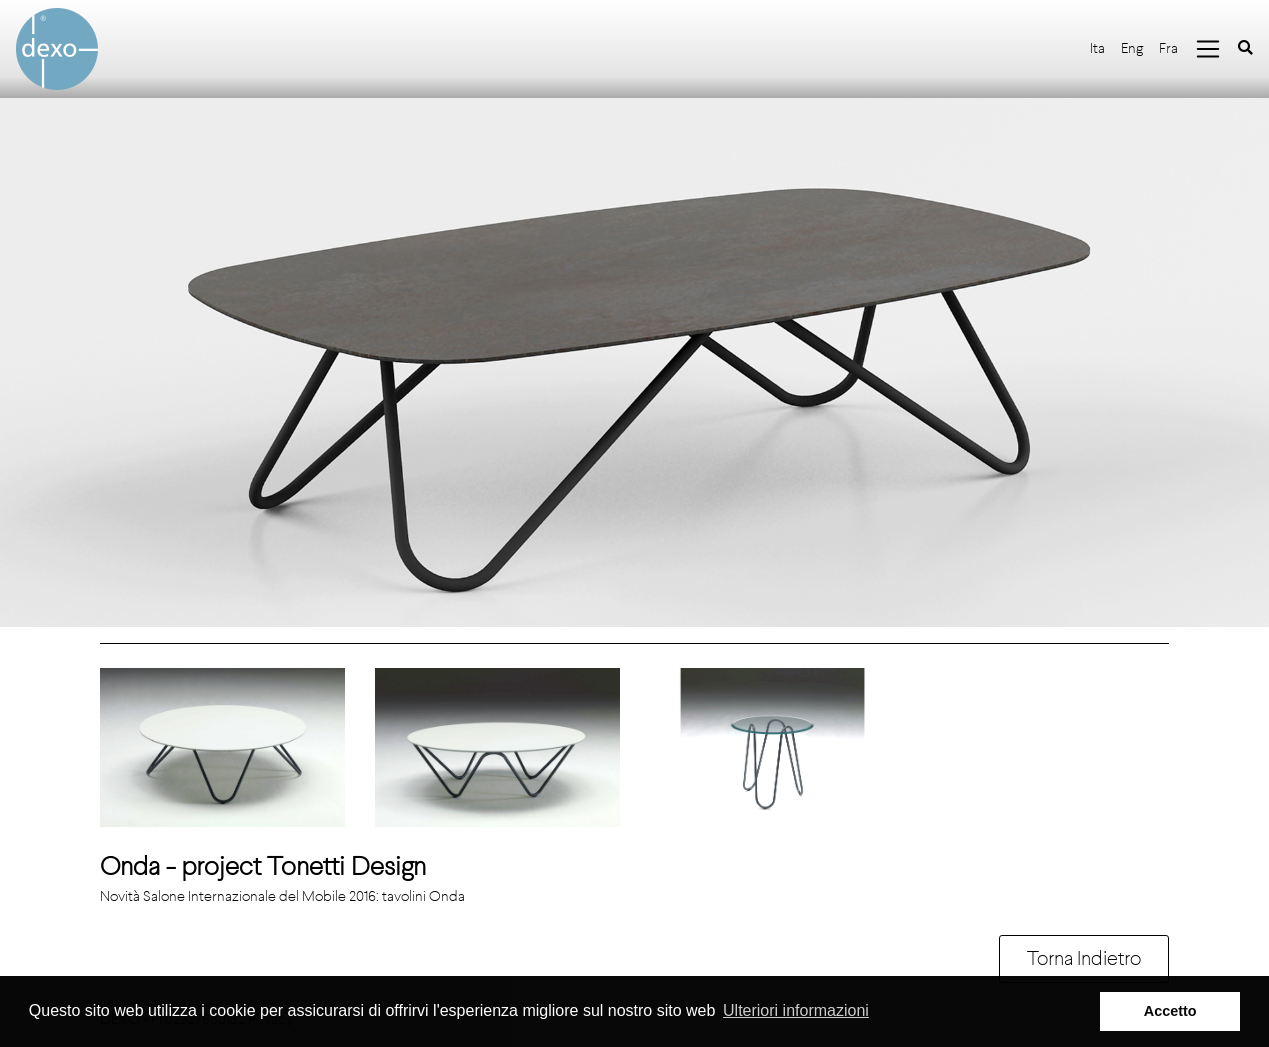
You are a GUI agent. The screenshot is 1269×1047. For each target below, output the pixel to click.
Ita (1097, 48)
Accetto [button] (1170, 1011)
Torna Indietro (1084, 958)
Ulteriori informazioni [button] (796, 1010)
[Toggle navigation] (1208, 49)
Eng (1132, 48)
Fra (1168, 48)
